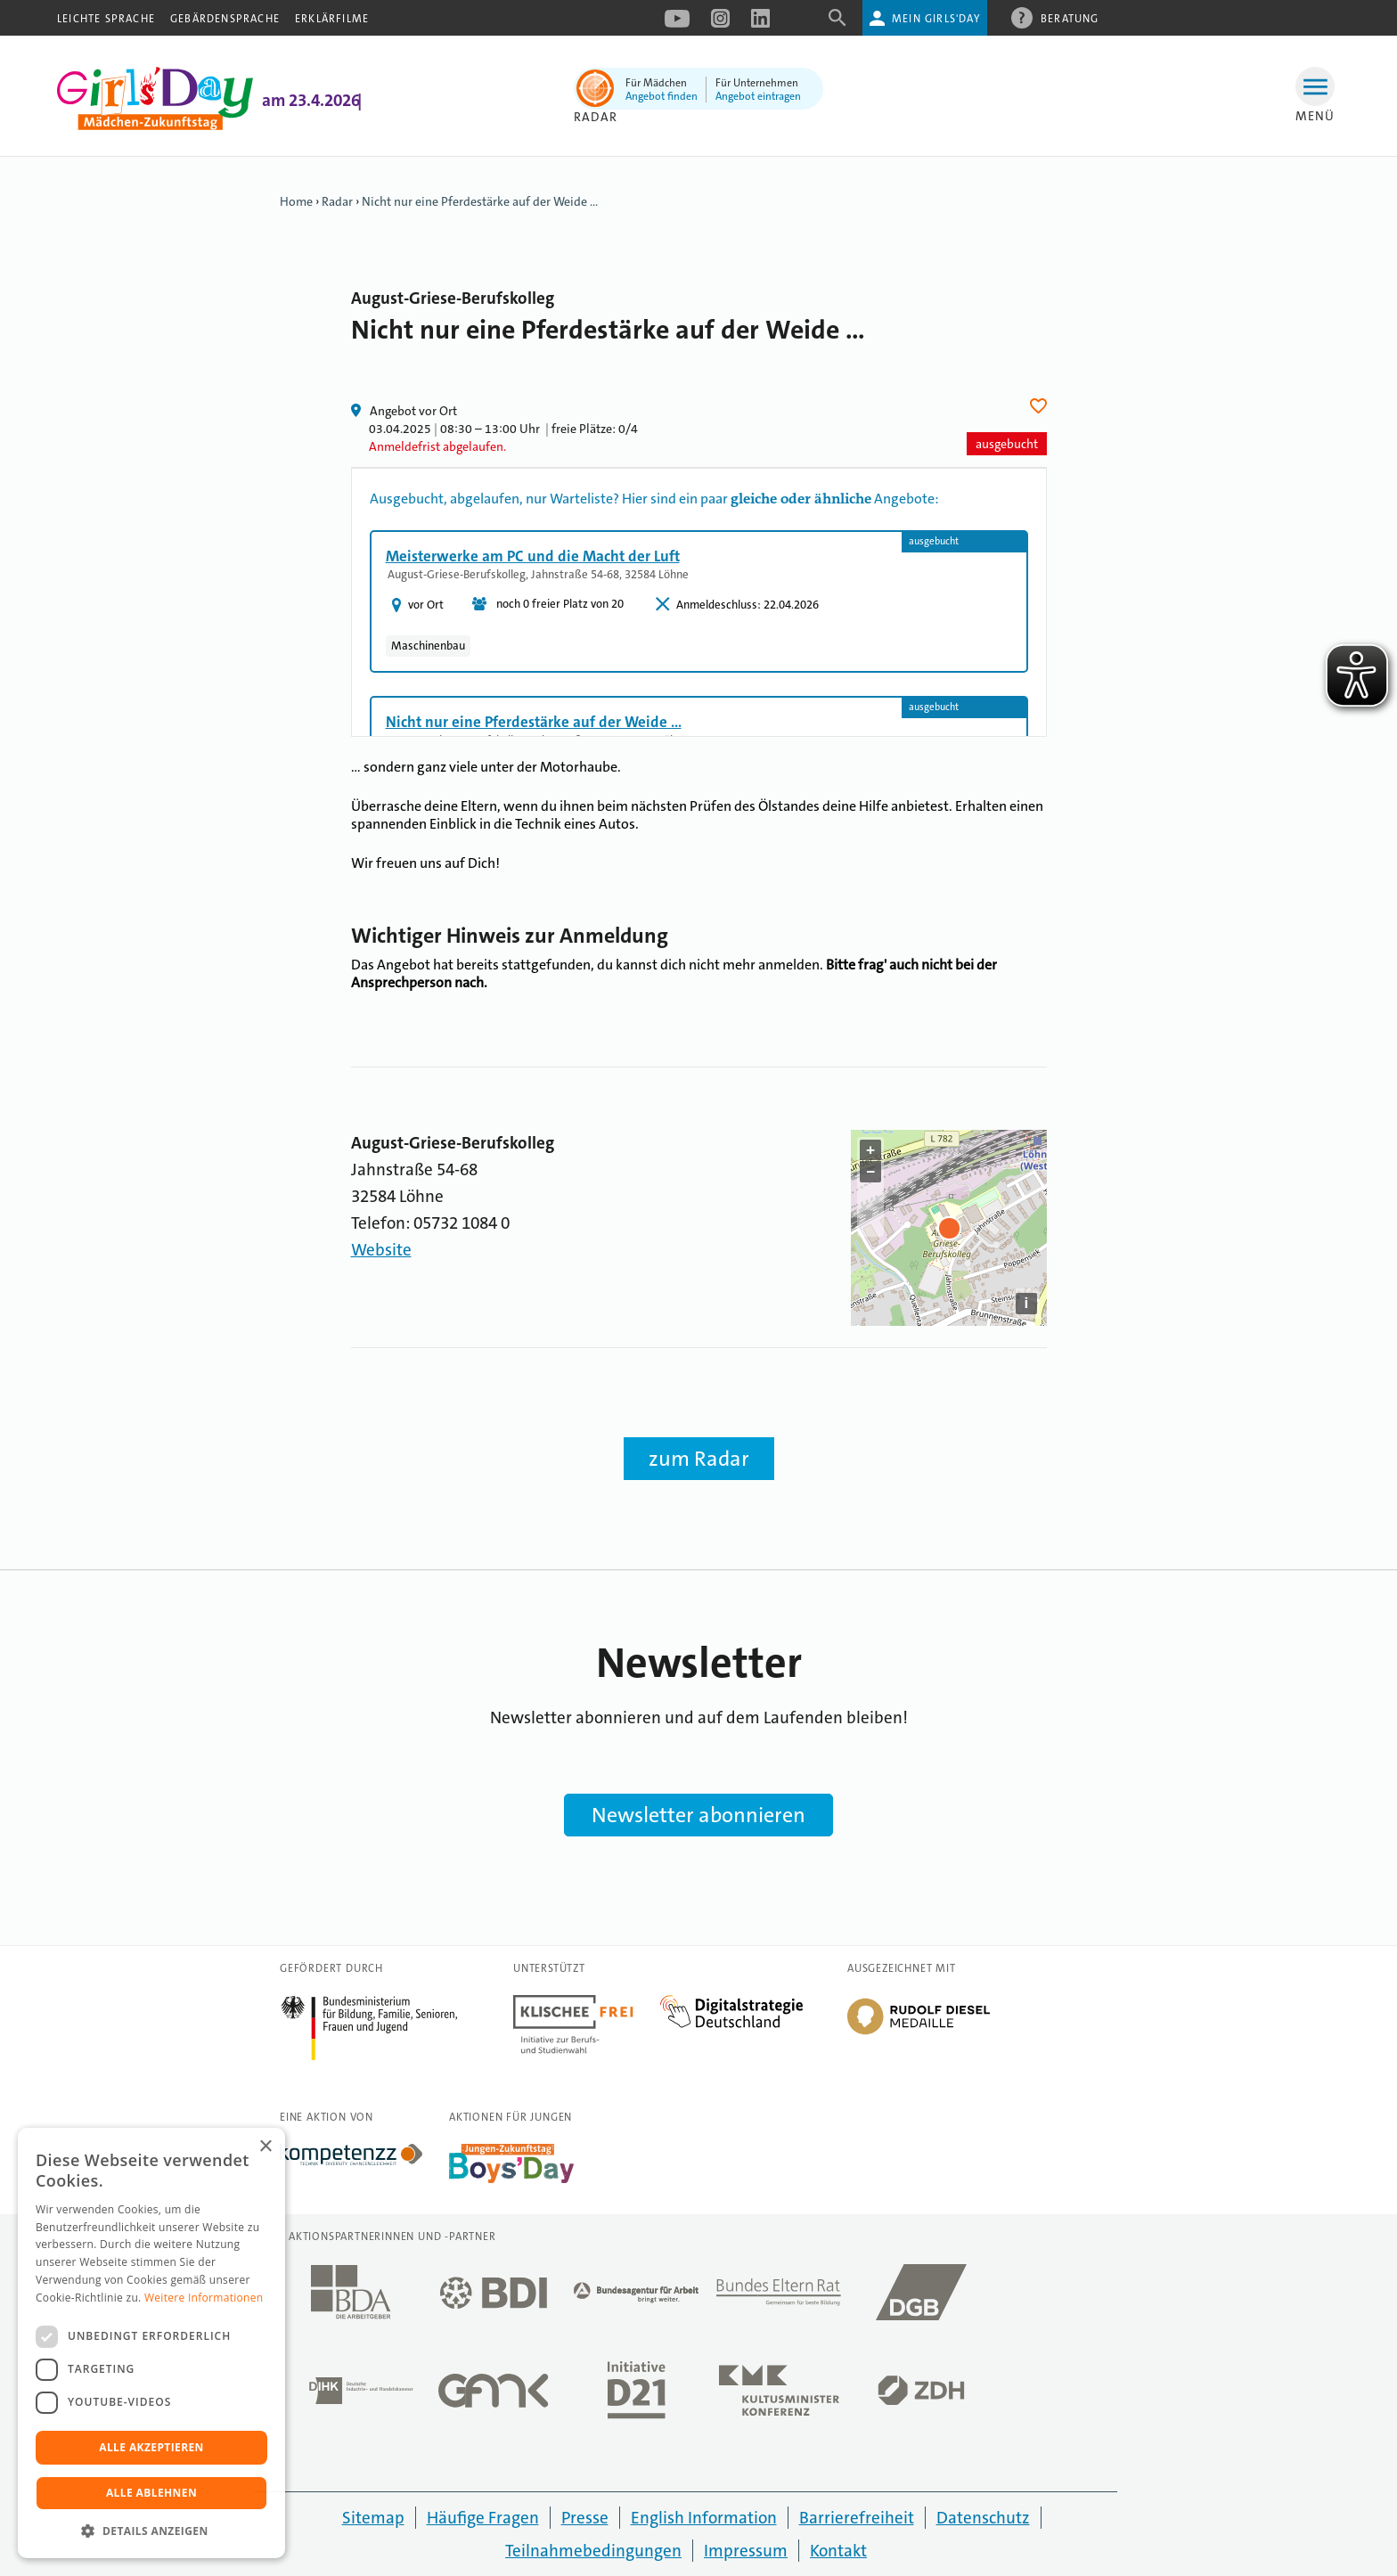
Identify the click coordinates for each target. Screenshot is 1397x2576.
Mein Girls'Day (936, 19)
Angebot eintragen (758, 96)
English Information (704, 2517)
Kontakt (838, 2550)
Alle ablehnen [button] (151, 2492)
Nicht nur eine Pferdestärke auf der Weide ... (480, 201)
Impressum (746, 2550)
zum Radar (699, 1458)
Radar (337, 201)
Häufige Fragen (483, 2517)
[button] (151, 2531)
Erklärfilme (332, 19)
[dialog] (151, 2343)
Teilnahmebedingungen (593, 2550)
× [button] (265, 2147)
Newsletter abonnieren (698, 1815)
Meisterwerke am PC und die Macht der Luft (533, 556)
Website (381, 1250)
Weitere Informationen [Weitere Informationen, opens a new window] (204, 2297)
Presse (585, 2517)
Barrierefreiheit (856, 2517)
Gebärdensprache (225, 19)
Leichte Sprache (106, 19)
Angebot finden (661, 96)
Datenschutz (983, 2517)
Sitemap (373, 2517)
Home (296, 201)
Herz (1041, 406)
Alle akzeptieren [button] (151, 2447)
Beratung (1070, 18)
